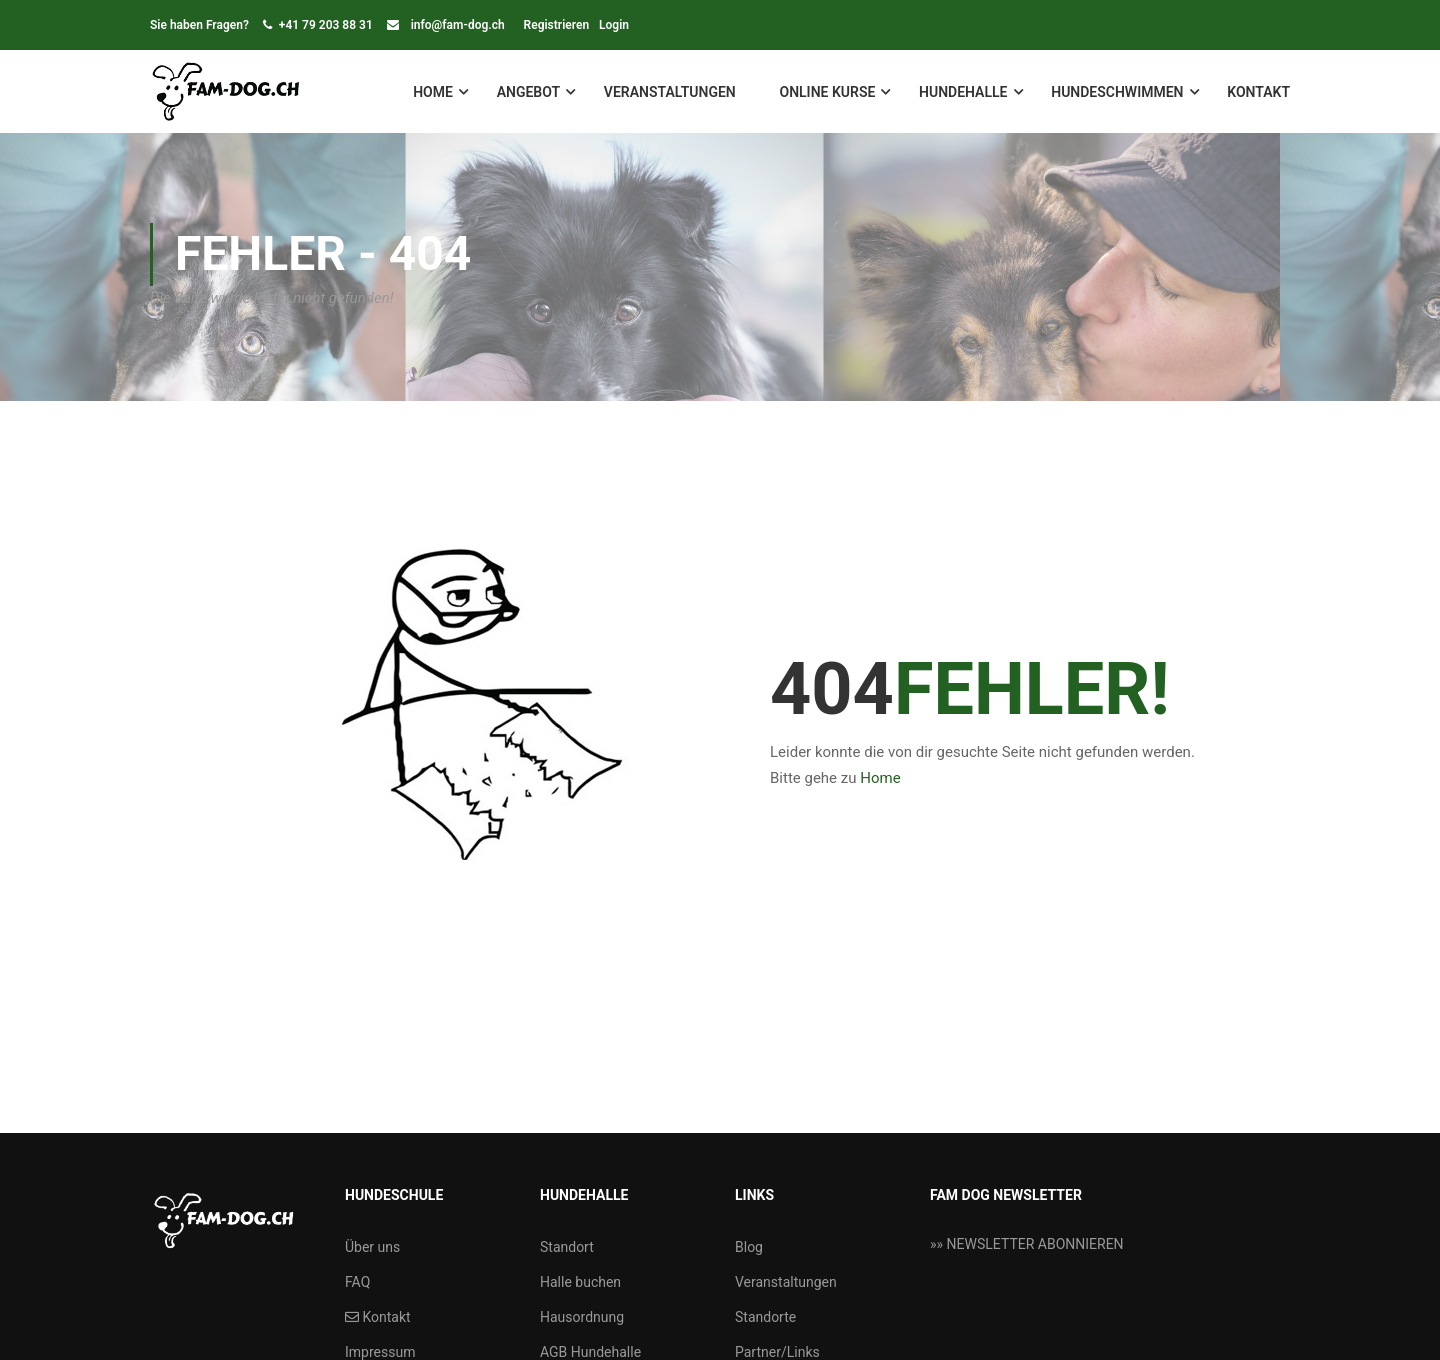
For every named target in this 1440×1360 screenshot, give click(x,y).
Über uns (372, 1247)
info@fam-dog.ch (458, 25)
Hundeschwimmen (1117, 92)
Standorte (765, 1317)
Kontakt (1258, 92)
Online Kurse (827, 92)
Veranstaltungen (670, 92)
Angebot (528, 92)
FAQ (357, 1282)
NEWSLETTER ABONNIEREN (1035, 1244)
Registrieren (556, 25)
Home (433, 92)
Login (614, 25)
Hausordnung (582, 1317)
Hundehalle (963, 92)
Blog (749, 1247)
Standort (567, 1247)
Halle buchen (580, 1282)
